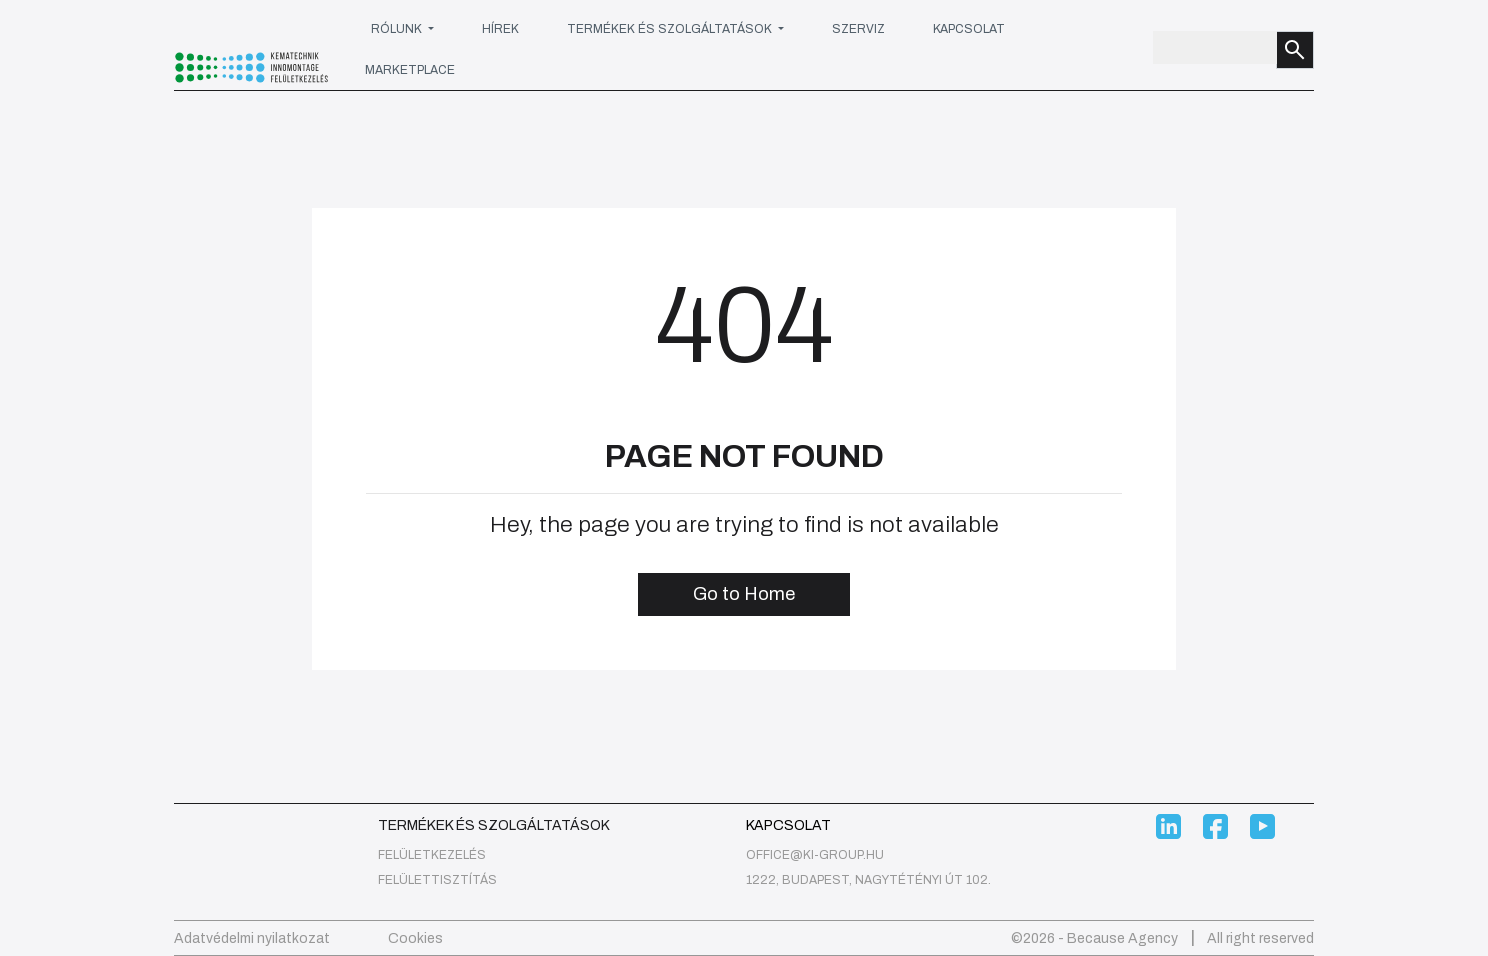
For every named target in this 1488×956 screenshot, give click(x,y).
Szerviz (858, 29)
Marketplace (410, 70)
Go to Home (744, 594)
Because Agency (1122, 938)
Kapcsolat (969, 29)
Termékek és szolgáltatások (671, 29)
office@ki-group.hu (815, 855)
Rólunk (398, 29)
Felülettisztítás (437, 880)
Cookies (415, 938)
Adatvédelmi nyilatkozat (252, 938)
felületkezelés (432, 855)
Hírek (500, 29)
